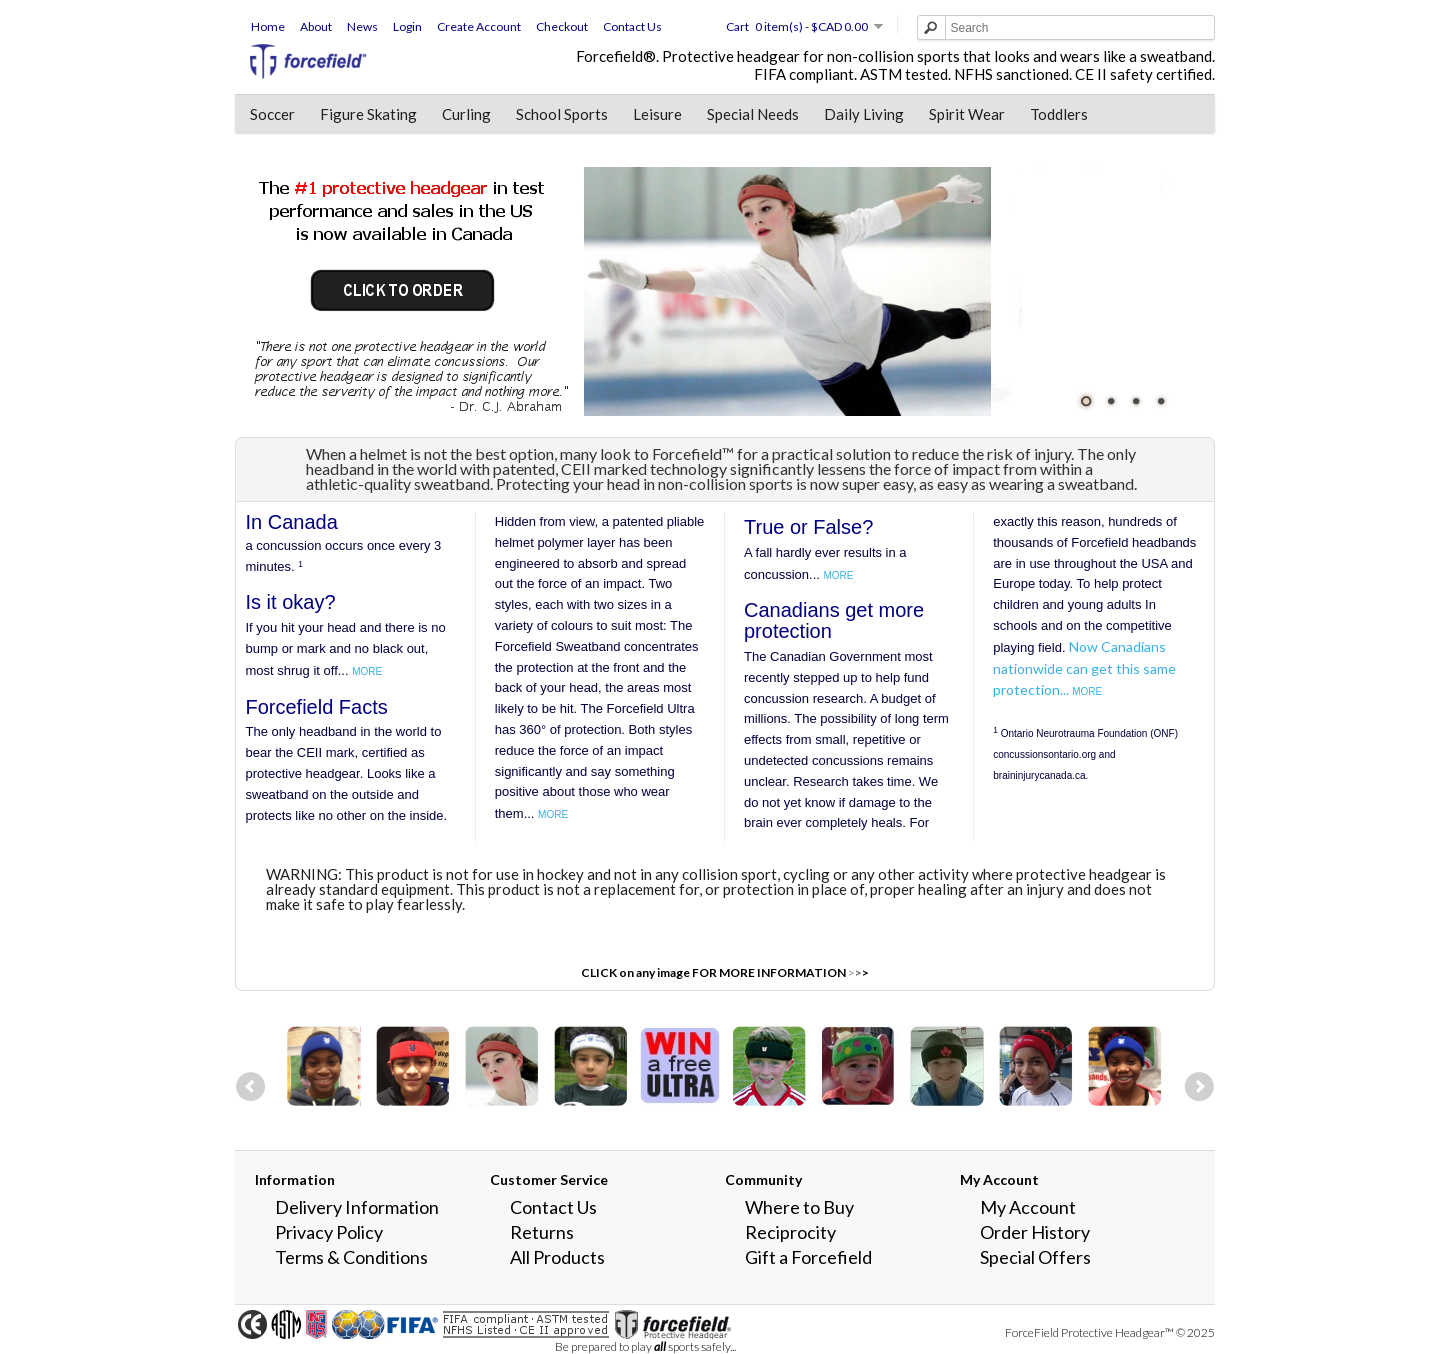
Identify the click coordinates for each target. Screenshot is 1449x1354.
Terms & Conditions (351, 1257)
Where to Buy (799, 1207)
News (362, 26)
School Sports (562, 114)
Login (407, 26)
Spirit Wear (967, 114)
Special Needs (753, 114)
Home (268, 26)
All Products (557, 1257)
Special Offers (1035, 1257)
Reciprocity (790, 1232)
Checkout (562, 26)
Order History (1035, 1232)
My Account (1028, 1207)
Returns (542, 1232)
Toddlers (1059, 114)
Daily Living (864, 114)
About (316, 26)
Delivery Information (357, 1207)
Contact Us (632, 26)
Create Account (479, 26)
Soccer (272, 114)
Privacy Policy (329, 1232)
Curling (466, 114)
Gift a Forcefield (808, 1257)
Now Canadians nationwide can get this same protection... (1084, 668)
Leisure (657, 114)
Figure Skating (368, 114)
